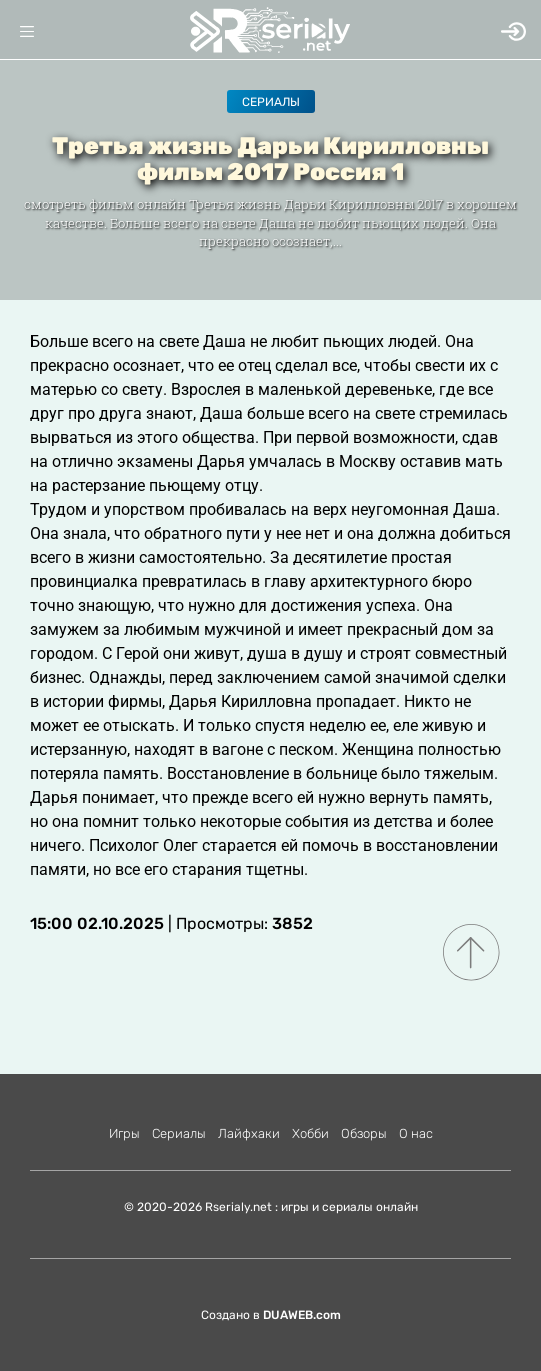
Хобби (310, 1133)
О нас (416, 1133)
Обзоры (364, 1133)
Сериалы (271, 102)
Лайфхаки (249, 1133)
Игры (124, 1133)
